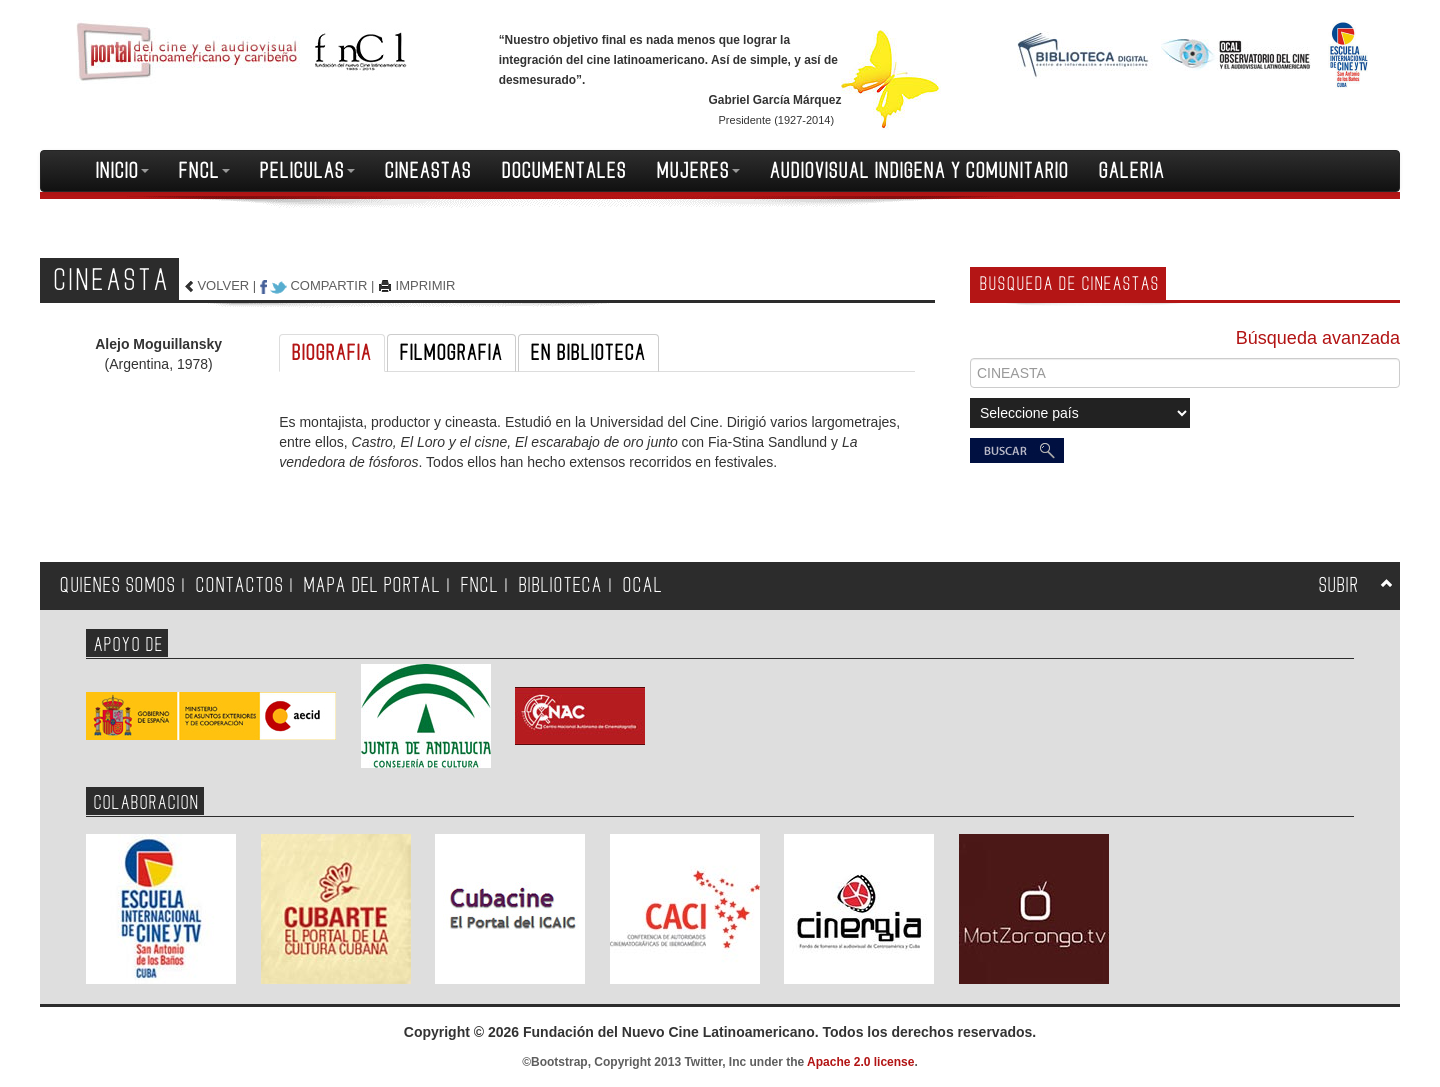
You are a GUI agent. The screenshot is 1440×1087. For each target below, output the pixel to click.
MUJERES (698, 171)
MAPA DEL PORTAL (372, 585)
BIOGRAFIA (332, 353)
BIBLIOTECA (561, 585)
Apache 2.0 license (860, 1062)
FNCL (204, 171)
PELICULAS (307, 171)
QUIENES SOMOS (118, 585)
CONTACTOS (240, 585)
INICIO (122, 171)
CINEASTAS (428, 171)
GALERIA (1132, 171)
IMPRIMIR (426, 285)
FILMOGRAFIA (451, 353)
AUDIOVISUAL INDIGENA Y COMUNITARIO (919, 171)
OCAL (643, 585)
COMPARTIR (328, 285)
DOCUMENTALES (564, 171)
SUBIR (1339, 585)
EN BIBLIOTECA (588, 353)
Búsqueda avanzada (1318, 338)
